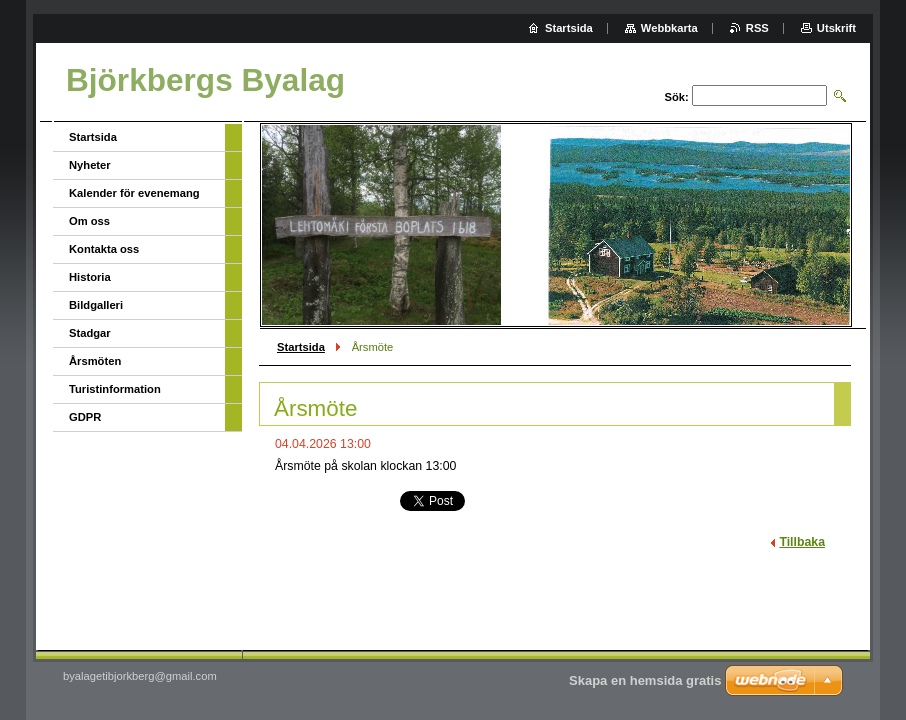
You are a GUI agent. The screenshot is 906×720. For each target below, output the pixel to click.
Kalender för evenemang (134, 193)
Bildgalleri (96, 305)
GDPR (85, 417)
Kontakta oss (104, 249)
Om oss (89, 221)
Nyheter (90, 165)
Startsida (301, 347)
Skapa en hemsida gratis (645, 680)
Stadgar (90, 333)
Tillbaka (802, 542)
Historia (90, 277)
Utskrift (836, 28)
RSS (757, 28)
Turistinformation (115, 389)
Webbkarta (669, 28)
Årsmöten (95, 361)
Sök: (677, 97)
